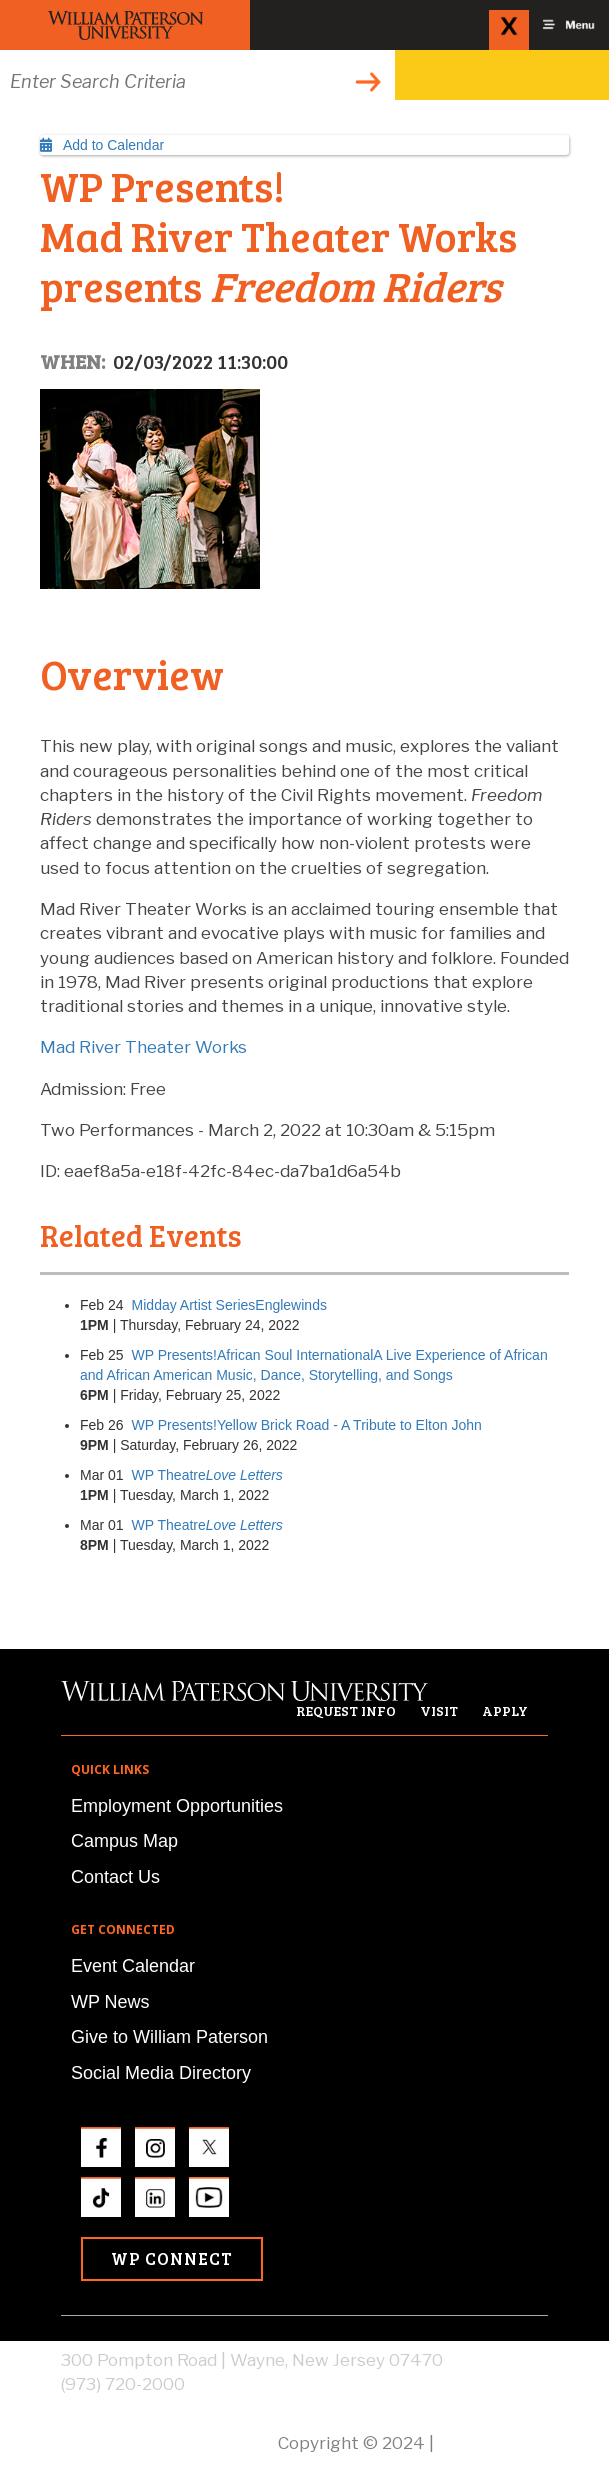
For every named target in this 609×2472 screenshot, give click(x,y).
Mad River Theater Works (143, 1047)
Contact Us (115, 1877)
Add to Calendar (102, 145)
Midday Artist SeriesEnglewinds (229, 1305)
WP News (110, 2002)
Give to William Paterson (169, 2037)
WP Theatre (207, 1475)
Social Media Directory (161, 2073)
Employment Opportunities (177, 1806)
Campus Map (124, 1841)
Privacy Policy (493, 2443)
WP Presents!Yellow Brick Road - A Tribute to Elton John (307, 1425)
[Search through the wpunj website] (197, 81)
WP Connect (172, 2258)
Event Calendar (133, 1966)
